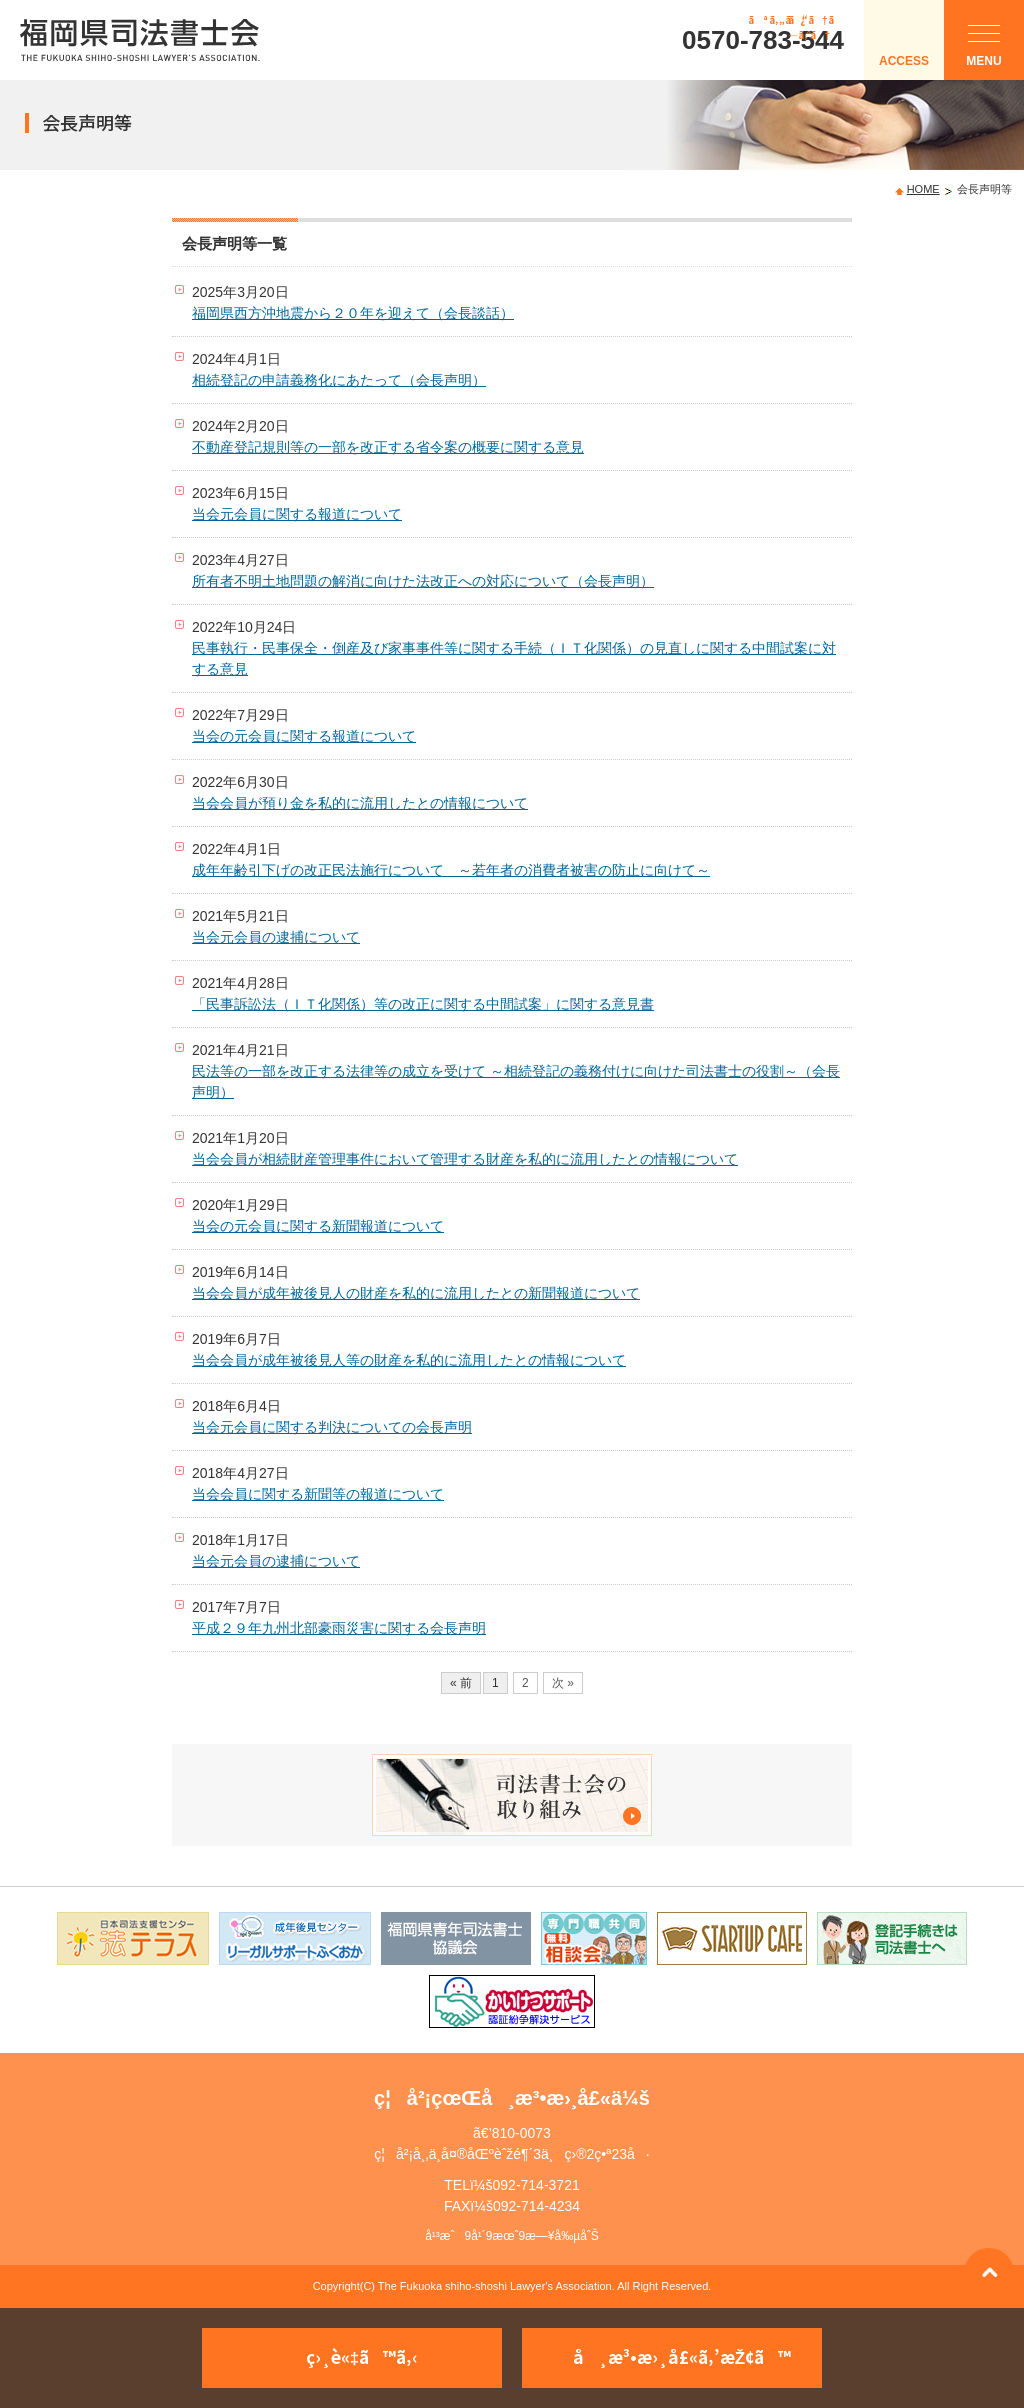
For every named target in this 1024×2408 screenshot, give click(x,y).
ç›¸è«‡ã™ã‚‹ (362, 2356)
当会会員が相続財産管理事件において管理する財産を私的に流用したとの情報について (465, 1159)
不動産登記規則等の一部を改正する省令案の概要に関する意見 (388, 447)
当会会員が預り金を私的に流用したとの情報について (360, 803)
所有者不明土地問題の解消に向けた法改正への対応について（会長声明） (423, 581)
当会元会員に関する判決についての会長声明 (332, 1427)
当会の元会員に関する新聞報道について (318, 1226)
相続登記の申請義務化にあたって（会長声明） (339, 380)
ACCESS (904, 61)
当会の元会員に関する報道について (304, 736)
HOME (923, 189)
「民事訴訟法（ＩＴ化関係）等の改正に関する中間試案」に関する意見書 (423, 1004)
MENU (983, 50)
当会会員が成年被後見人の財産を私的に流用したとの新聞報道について (416, 1293)
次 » (563, 1683)
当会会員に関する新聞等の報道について (318, 1494)
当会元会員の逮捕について (276, 937)
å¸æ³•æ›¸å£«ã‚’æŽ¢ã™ (682, 2356)
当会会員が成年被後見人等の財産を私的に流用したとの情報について (409, 1360)
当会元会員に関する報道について (297, 514)
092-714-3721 (536, 2185)
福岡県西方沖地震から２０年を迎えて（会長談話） (353, 313)
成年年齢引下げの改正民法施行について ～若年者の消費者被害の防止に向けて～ (451, 870)
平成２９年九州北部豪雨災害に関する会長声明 (339, 1628)
